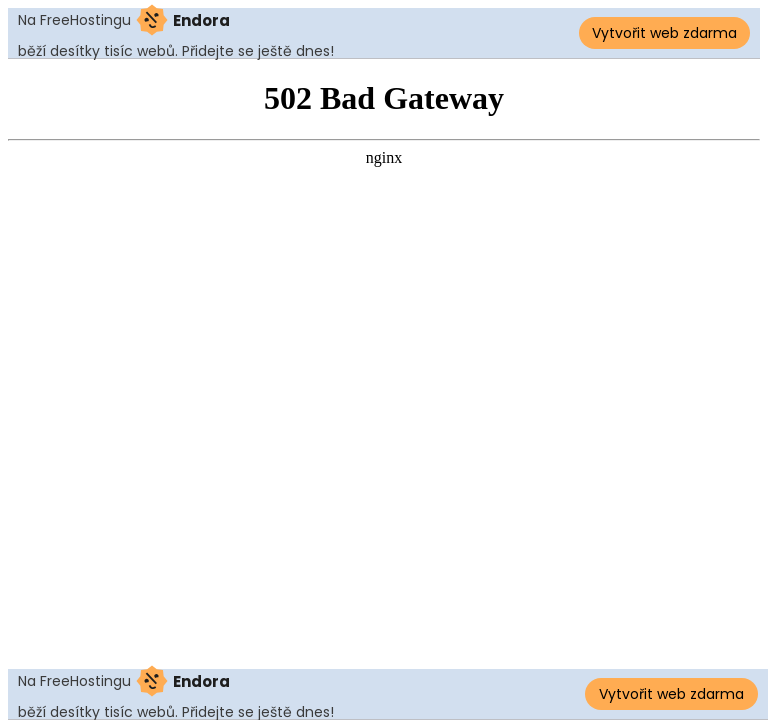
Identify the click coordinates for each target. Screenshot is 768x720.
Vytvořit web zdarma (664, 33)
